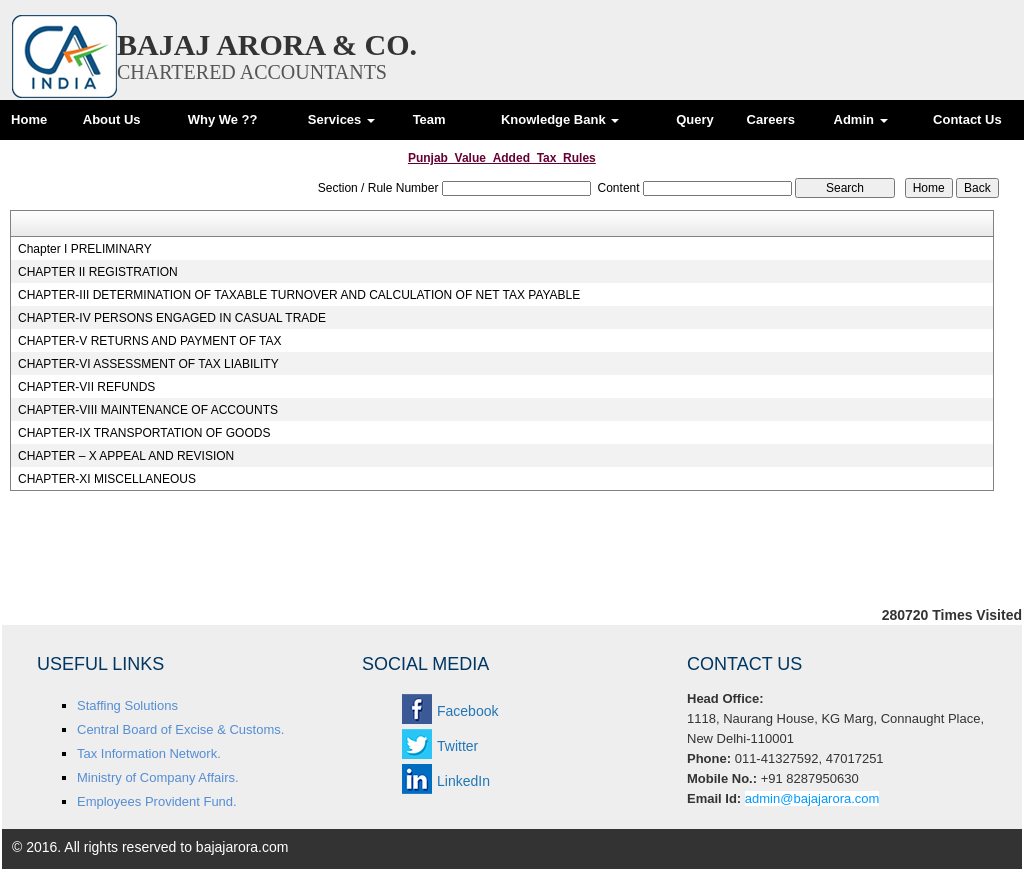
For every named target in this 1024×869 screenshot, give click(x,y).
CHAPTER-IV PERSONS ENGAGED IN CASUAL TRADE (172, 318)
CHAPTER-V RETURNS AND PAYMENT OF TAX (150, 341)
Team (429, 119)
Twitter (457, 746)
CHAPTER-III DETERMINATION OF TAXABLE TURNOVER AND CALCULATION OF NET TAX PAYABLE (299, 295)
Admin (861, 119)
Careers (771, 119)
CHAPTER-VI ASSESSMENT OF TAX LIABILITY (148, 364)
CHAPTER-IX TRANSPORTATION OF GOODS (144, 433)
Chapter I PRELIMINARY (85, 249)
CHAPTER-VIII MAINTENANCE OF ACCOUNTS (148, 410)
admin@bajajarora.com (812, 798)
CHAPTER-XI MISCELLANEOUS (107, 479)
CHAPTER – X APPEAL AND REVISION (126, 456)
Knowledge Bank (560, 119)
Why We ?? (223, 119)
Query (695, 119)
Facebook (467, 711)
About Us (112, 119)
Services (341, 119)
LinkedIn (463, 781)
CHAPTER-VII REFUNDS (86, 387)
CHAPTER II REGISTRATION (98, 272)
